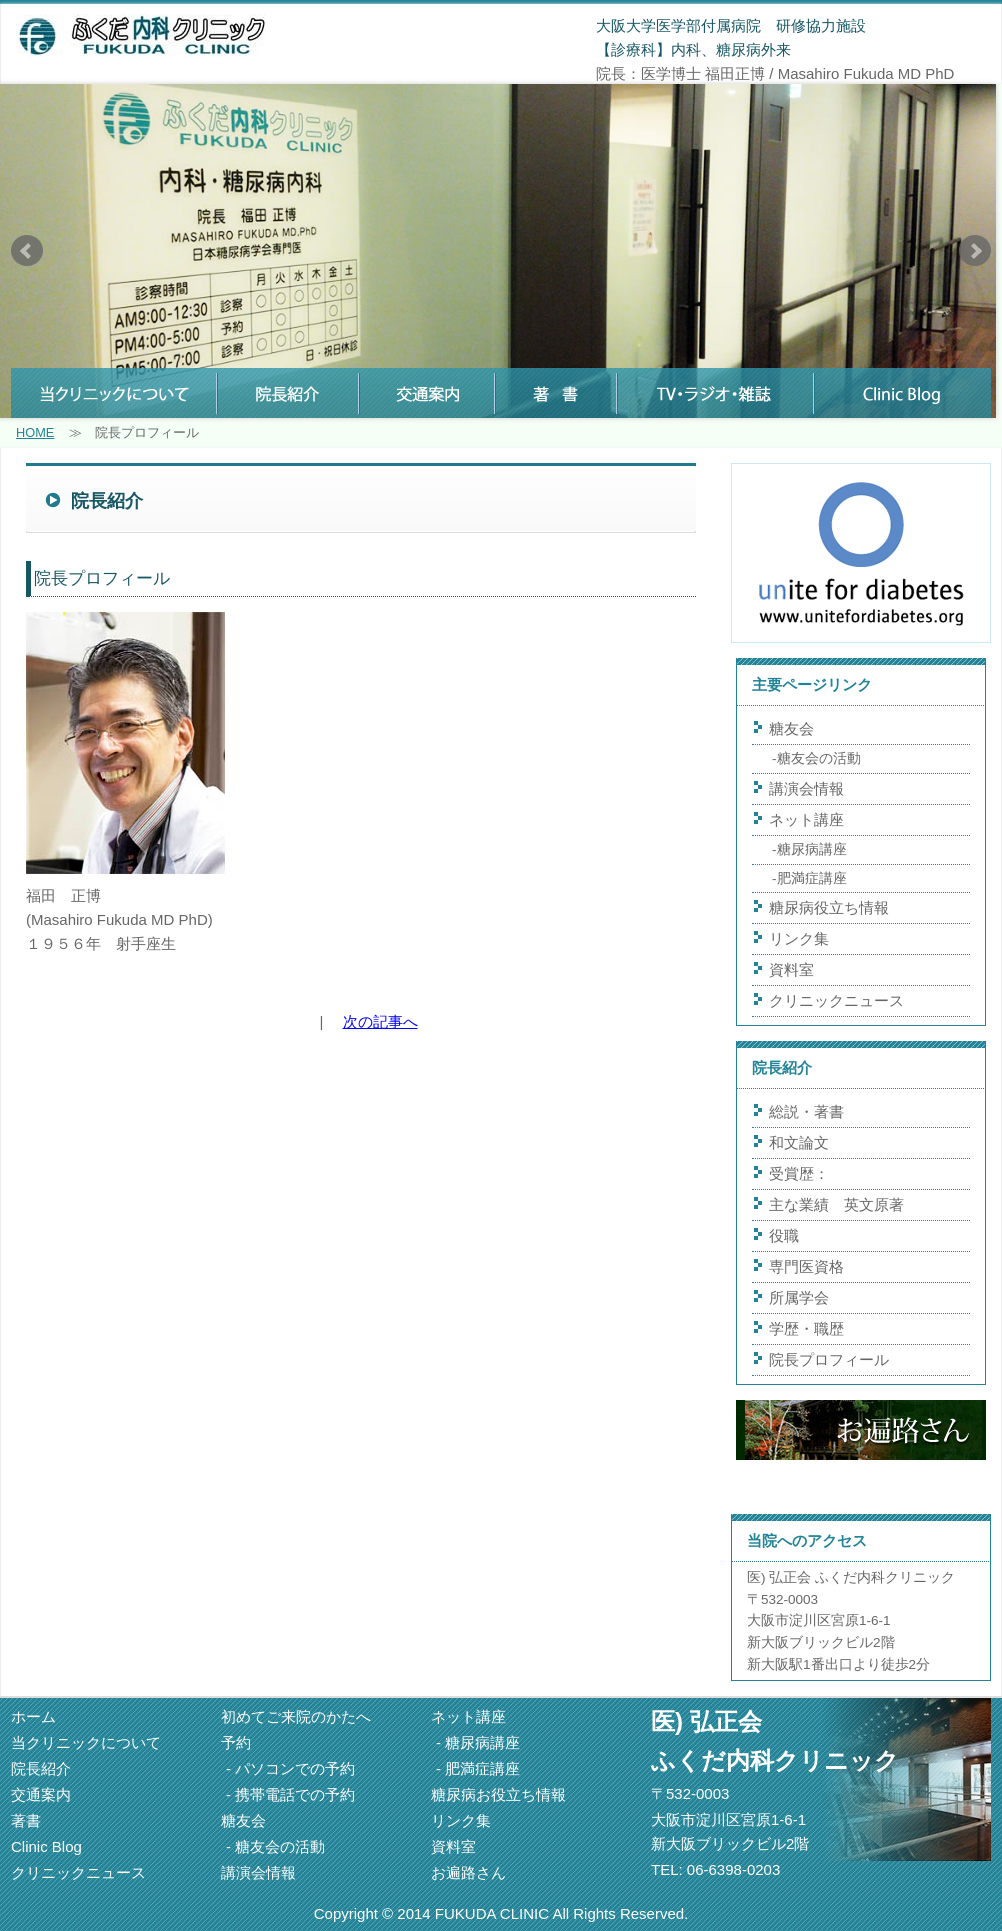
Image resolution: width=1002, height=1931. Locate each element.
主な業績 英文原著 (844, 1204)
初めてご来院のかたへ (296, 1716)
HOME (35, 432)
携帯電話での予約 (295, 1794)
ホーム (33, 1716)
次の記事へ (380, 1021)
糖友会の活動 (819, 758)
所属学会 (799, 1297)
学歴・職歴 (806, 1328)
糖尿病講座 (812, 849)
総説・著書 (806, 1111)
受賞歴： (799, 1173)
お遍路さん (468, 1872)
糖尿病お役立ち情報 (498, 1794)
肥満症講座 (812, 878)
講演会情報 (806, 788)
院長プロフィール (829, 1359)
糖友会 (791, 728)
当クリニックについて (86, 1742)
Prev (27, 251)
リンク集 (799, 938)
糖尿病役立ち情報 (829, 907)
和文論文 (799, 1142)
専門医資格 (806, 1266)
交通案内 (41, 1794)
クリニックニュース (836, 1000)
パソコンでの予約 (295, 1768)
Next (975, 251)
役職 (784, 1235)
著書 (26, 1820)
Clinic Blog (46, 1846)
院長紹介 (41, 1768)
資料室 (791, 969)
